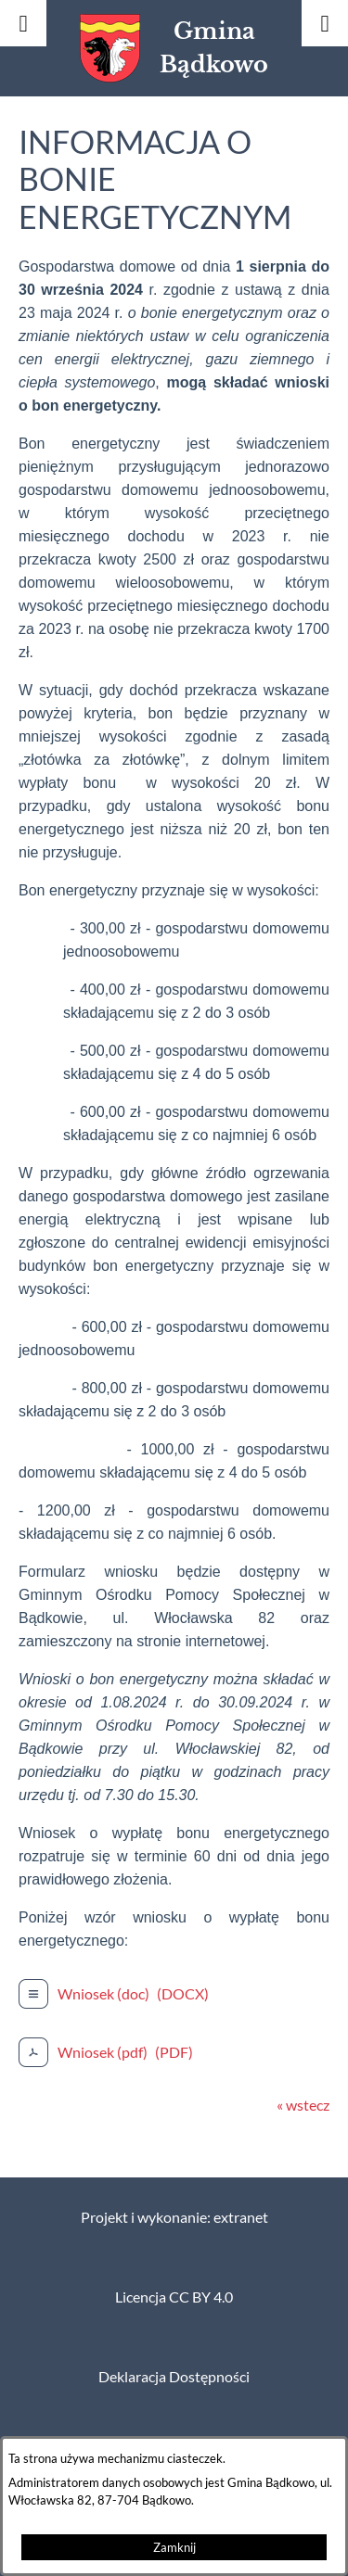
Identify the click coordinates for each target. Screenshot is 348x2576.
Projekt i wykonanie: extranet (174, 2217)
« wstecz (303, 2105)
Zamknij (174, 2548)
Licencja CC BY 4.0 (174, 2297)
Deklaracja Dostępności (174, 2376)
